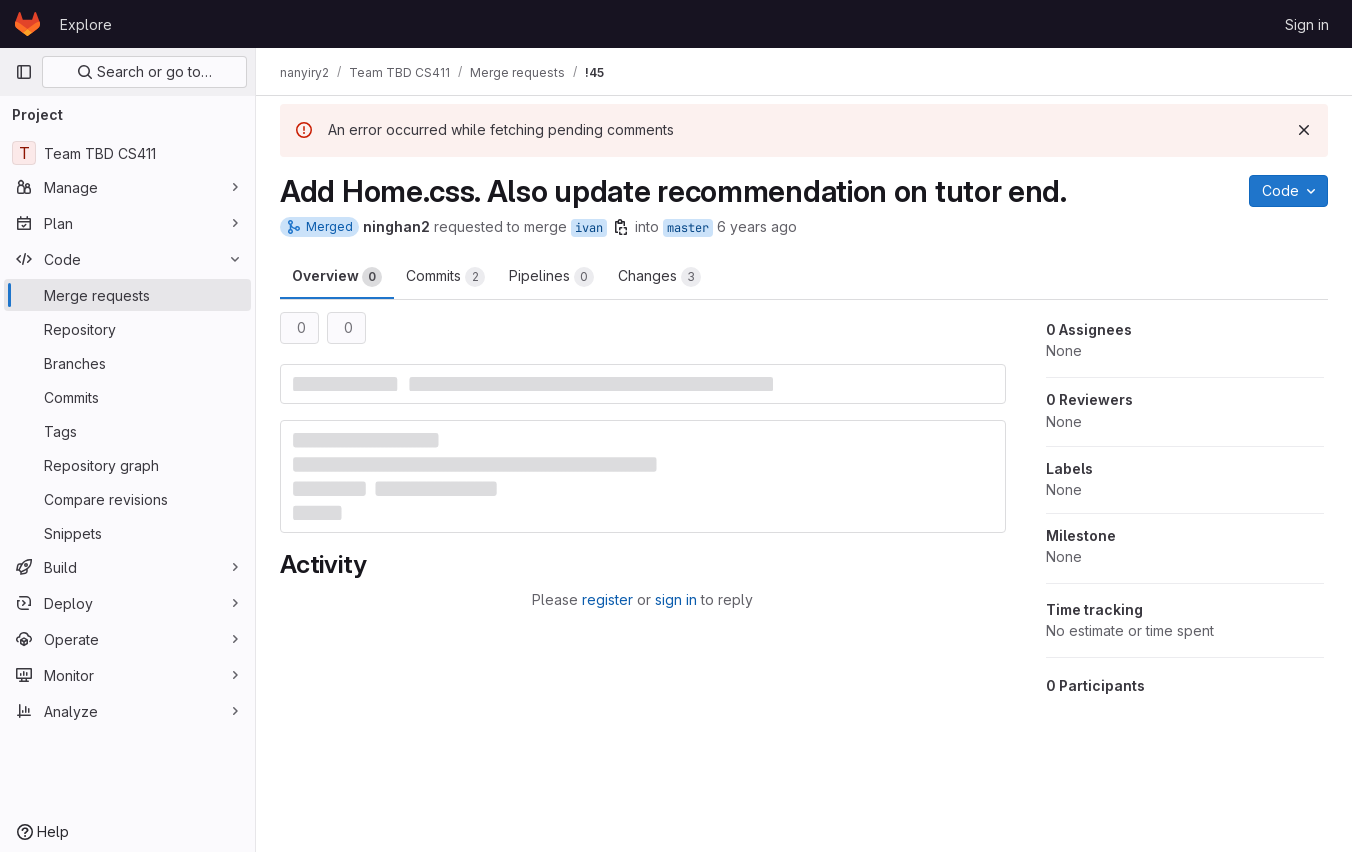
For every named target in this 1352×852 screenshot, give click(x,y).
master (688, 228)
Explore (86, 24)
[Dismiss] (1304, 130)
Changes (659, 277)
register (607, 599)
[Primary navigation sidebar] (24, 72)
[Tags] (127, 431)
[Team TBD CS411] (127, 153)
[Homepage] (27, 24)
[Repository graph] (127, 465)
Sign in (1307, 24)
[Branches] (127, 363)
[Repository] (127, 329)
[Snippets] (127, 533)
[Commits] (127, 397)
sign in (676, 599)
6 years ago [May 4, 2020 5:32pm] (757, 226)
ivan (589, 228)
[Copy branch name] (621, 227)
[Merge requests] (127, 295)
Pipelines (551, 277)
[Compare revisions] (127, 499)
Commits (445, 277)
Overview (337, 277)
